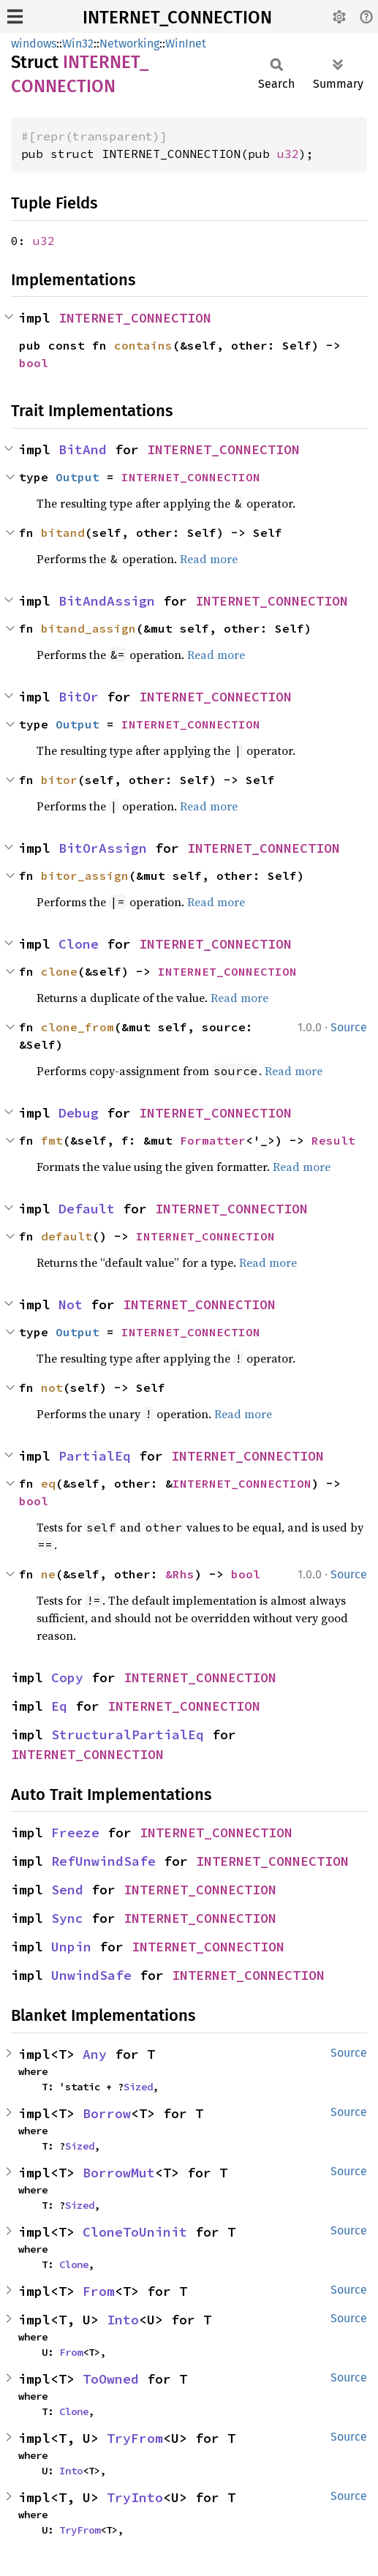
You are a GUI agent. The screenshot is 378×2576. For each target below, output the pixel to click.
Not (70, 1304)
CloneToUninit (135, 2231)
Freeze (75, 1832)
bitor (59, 779)
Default (86, 1208)
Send (67, 1889)
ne (48, 1574)
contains (143, 345)
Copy (67, 1677)
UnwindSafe (91, 1975)
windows (33, 43)
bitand (63, 532)
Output (77, 477)
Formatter (213, 1140)
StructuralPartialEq (127, 1734)
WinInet (185, 43)
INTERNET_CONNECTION (177, 17)
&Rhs (179, 1574)
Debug (78, 1112)
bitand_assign (88, 628)
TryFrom (135, 2438)
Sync (67, 1918)
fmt (52, 1140)
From (99, 2291)
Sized (138, 2086)
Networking (129, 43)
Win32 (78, 43)
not (52, 1387)
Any (95, 2054)
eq (48, 1483)
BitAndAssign (106, 600)
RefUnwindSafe (103, 1861)
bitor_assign (85, 875)
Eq (59, 1706)
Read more (209, 559)
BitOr (78, 696)
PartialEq (94, 1455)
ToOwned (111, 2378)
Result (333, 1140)
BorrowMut (119, 2172)
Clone (78, 943)
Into (123, 2319)
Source (348, 1027)
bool (33, 362)
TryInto (135, 2497)
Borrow (107, 2113)
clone (59, 971)
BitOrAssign (102, 848)
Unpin (71, 1946)
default (66, 1236)
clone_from (77, 1027)
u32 (288, 153)
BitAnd (82, 449)
